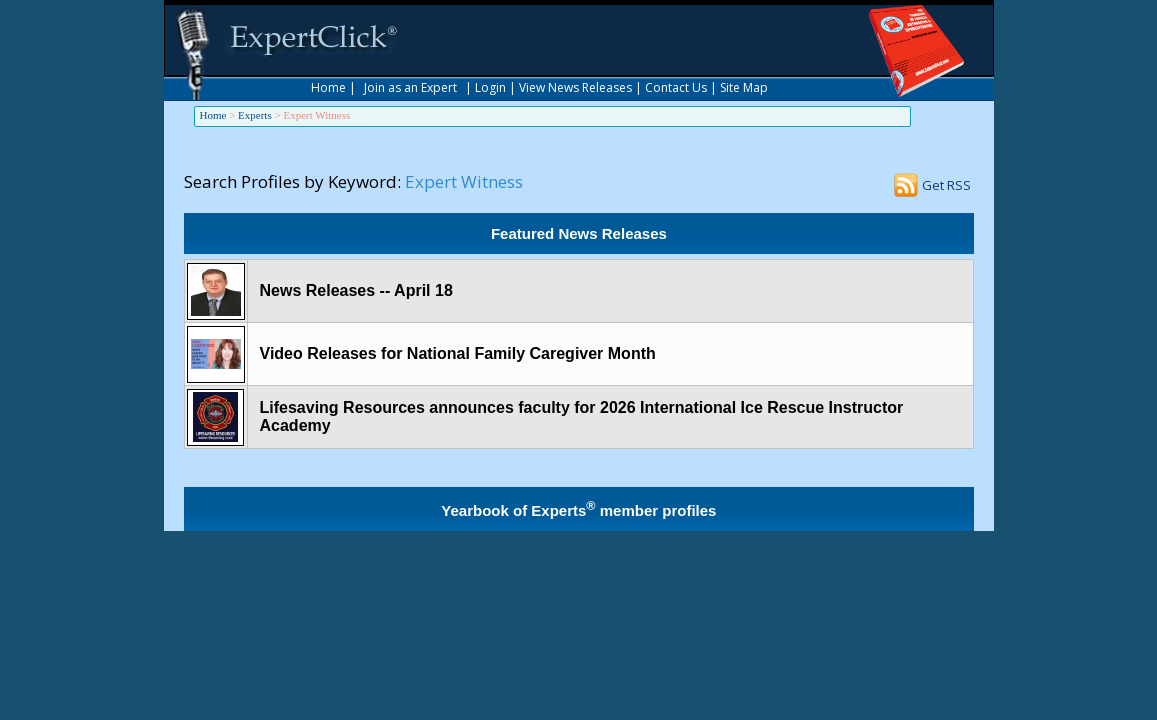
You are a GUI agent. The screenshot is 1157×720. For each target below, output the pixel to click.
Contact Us (676, 87)
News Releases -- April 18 (356, 290)
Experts (255, 115)
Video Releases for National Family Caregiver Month (458, 353)
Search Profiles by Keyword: (292, 181)
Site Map (744, 87)
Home (328, 87)
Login (490, 87)
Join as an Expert (410, 87)
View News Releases (575, 87)
